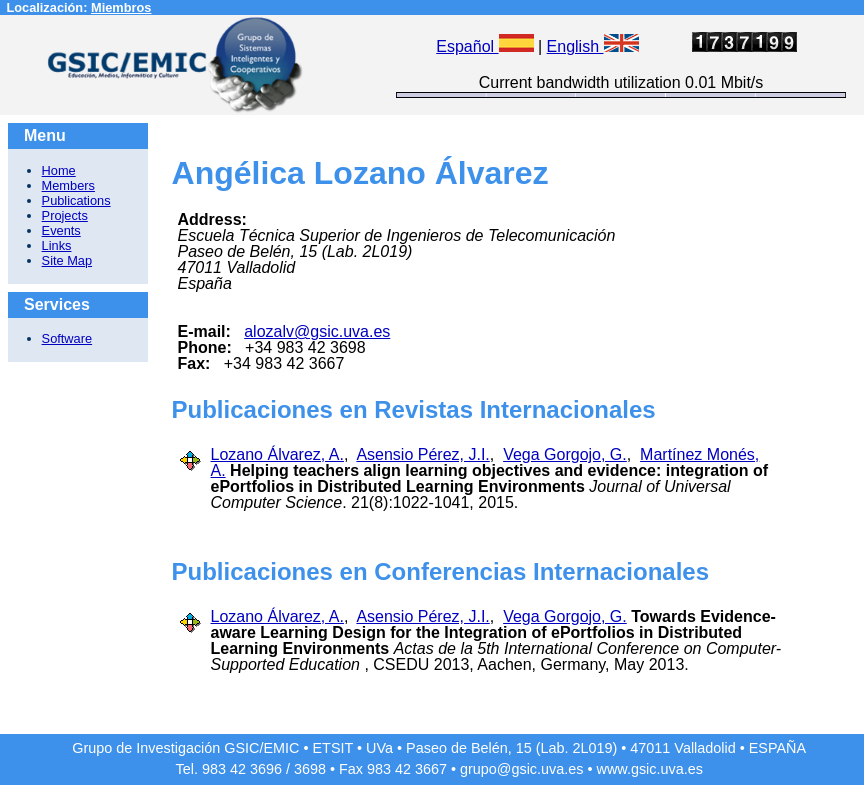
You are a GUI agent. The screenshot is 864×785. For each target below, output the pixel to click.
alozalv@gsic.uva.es (317, 331)
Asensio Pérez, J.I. (422, 454)
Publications (76, 200)
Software (67, 338)
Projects (65, 215)
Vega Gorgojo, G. (565, 454)
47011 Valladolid (682, 748)
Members (68, 185)
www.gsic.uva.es (650, 769)
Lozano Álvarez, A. (277, 454)
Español (484, 46)
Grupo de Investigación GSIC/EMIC (185, 748)
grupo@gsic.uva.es (521, 769)
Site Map (67, 260)
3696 (266, 769)
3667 (431, 769)
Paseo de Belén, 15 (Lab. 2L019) (511, 748)
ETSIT (333, 748)
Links (57, 245)
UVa (379, 748)
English (593, 46)
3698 (310, 769)
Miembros (121, 7)
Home (59, 170)
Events (61, 230)
